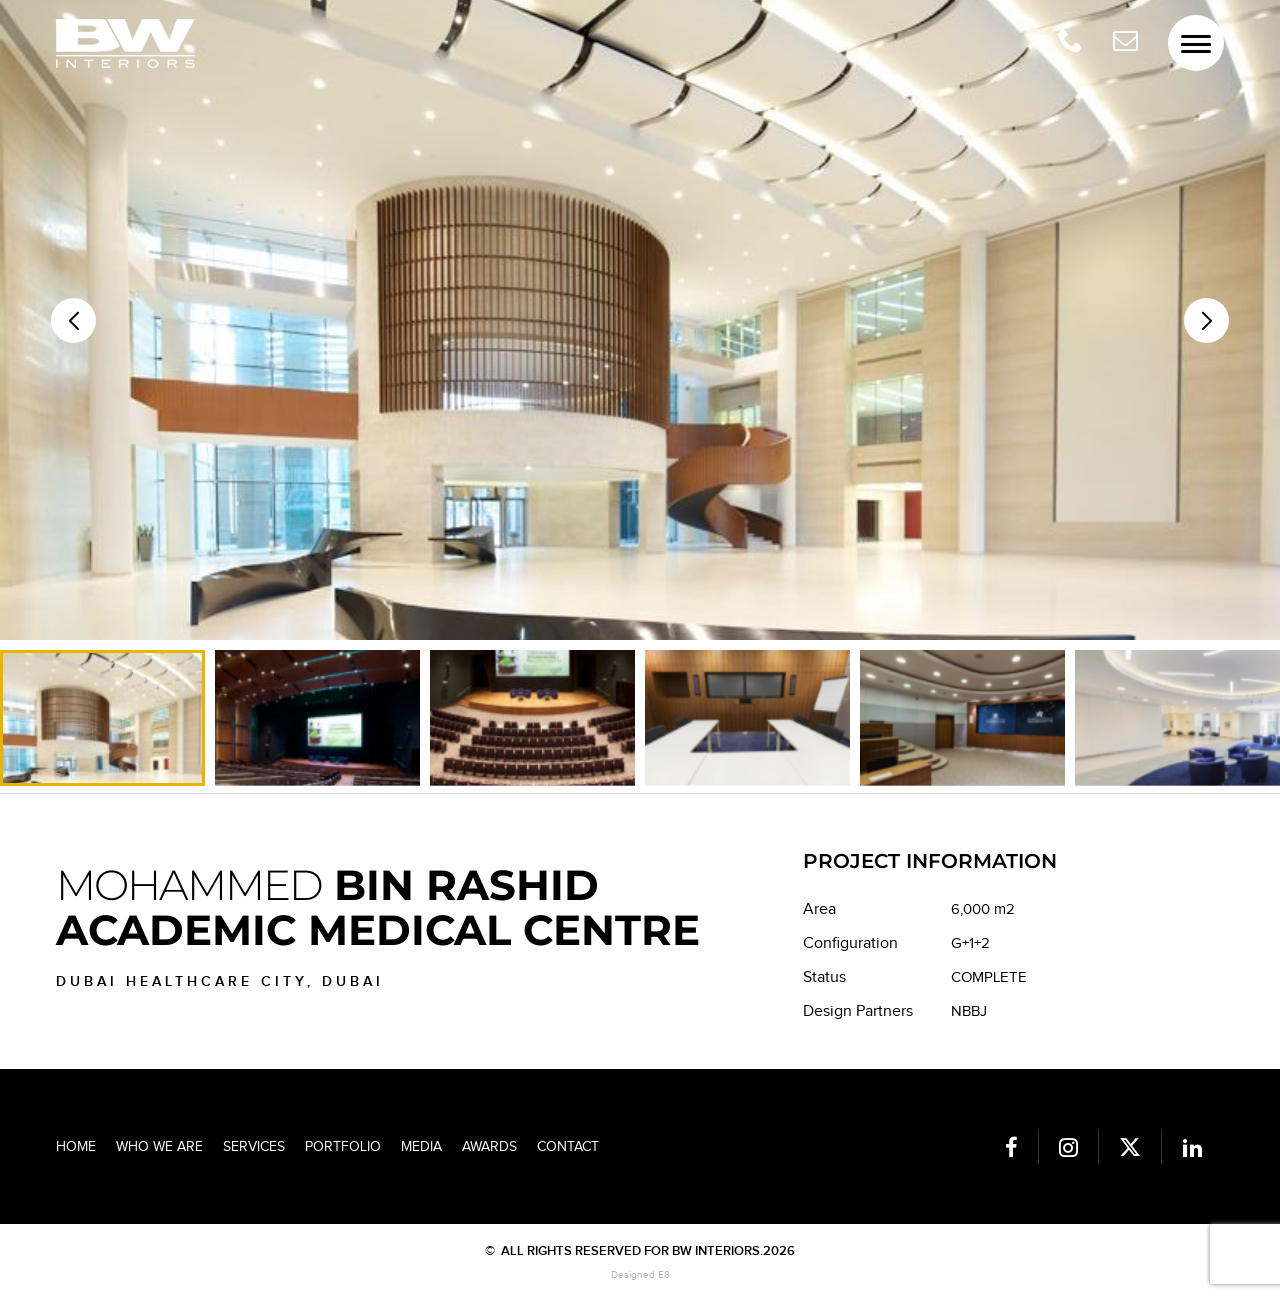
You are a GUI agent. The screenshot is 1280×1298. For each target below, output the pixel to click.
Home (76, 1147)
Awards (489, 1147)
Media (421, 1147)
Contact (568, 1147)
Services (254, 1147)
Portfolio (343, 1147)
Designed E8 (640, 1275)
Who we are (159, 1147)
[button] (1206, 320)
